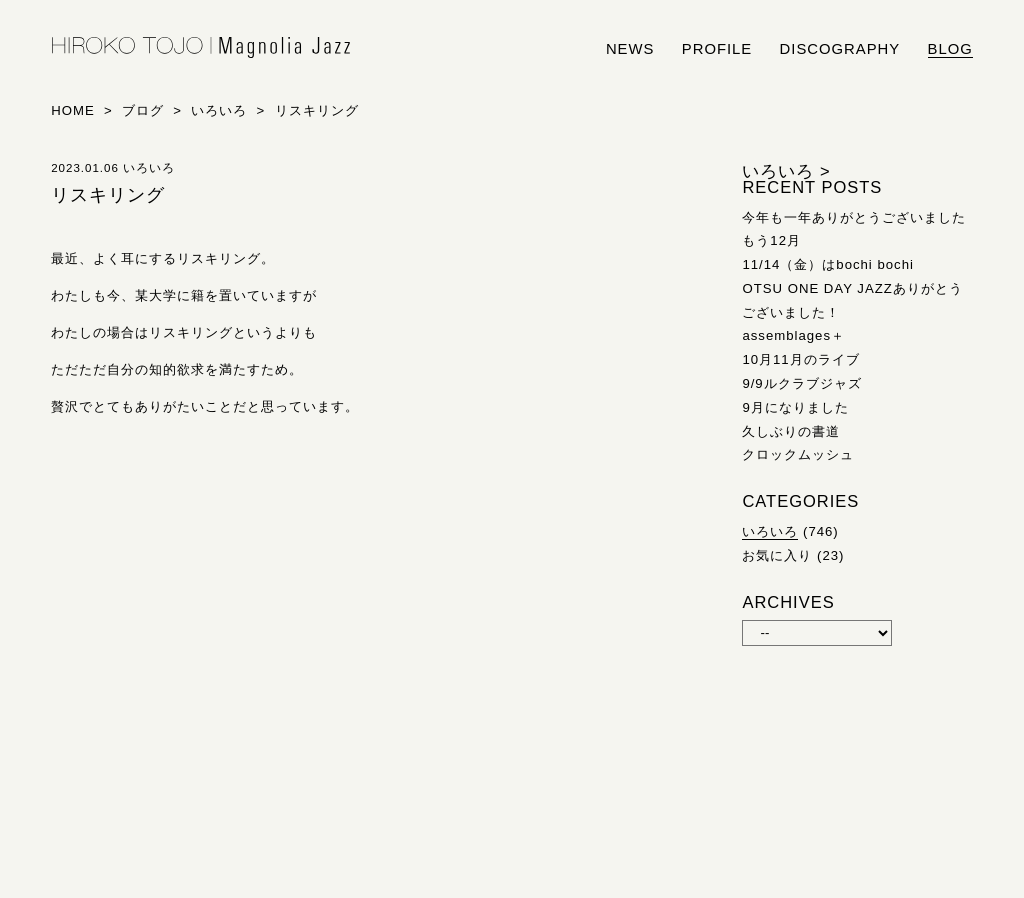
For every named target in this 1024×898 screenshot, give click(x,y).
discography (840, 49)
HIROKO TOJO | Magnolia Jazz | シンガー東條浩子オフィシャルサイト (201, 48)
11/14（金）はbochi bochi (828, 264)
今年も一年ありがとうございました (854, 217)
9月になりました (795, 407)
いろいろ (770, 531)
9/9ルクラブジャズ (801, 383)
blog (950, 49)
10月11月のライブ (800, 359)
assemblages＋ (793, 335)
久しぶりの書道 (791, 431)
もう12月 (771, 240)
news (630, 49)
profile (717, 49)
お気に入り (777, 555)
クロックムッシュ (798, 454)
